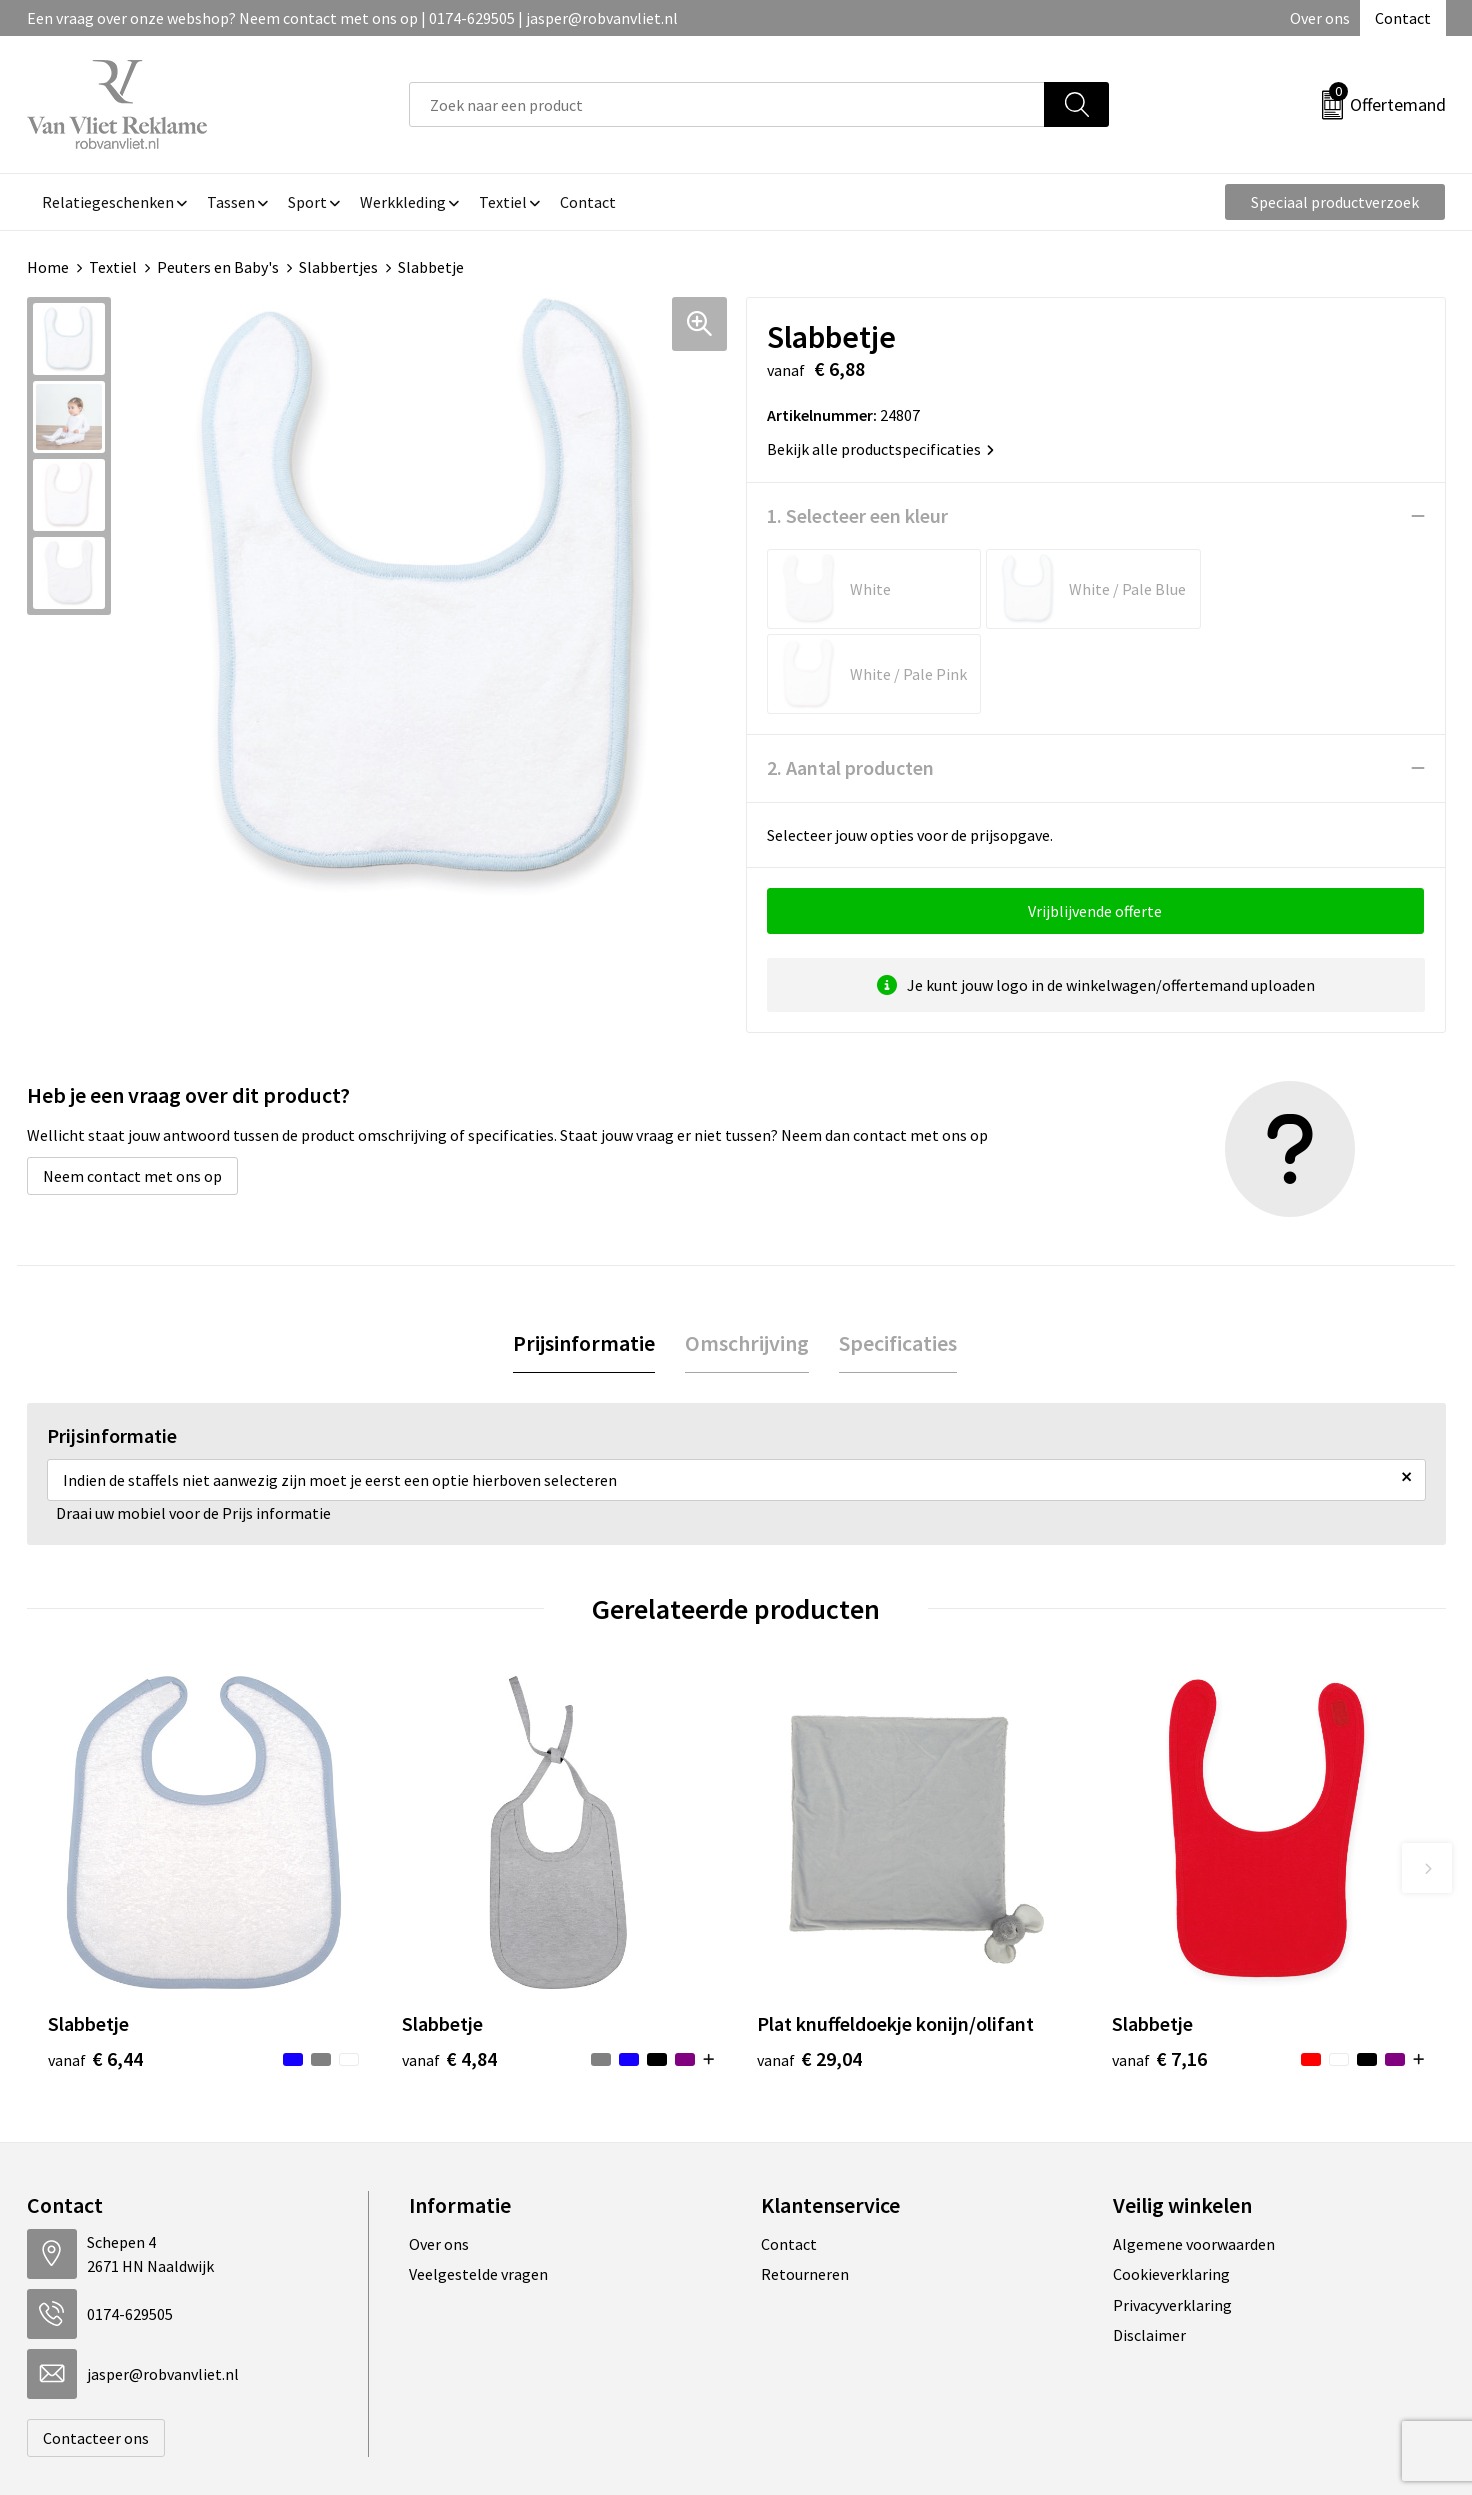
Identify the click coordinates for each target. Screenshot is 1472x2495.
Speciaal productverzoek (1335, 202)
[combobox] (727, 104)
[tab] (584, 1258)
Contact (1403, 18)
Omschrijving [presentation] (747, 1258)
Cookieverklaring (1171, 2189)
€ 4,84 (449, 1973)
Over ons (1320, 18)
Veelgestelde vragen (478, 2189)
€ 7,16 (1159, 1973)
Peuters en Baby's (218, 267)
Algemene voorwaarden (1194, 2159)
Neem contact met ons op (132, 1091)
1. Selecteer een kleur (857, 515)
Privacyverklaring (1172, 2220)
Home (48, 267)
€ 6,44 (95, 1973)
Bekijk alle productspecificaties (880, 449)
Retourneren (805, 2189)
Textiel (113, 267)
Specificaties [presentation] (898, 1258)
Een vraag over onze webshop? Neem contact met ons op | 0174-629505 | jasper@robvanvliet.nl (352, 18)
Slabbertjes (338, 267)
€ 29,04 (809, 1973)
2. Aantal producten (850, 682)
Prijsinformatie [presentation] (584, 1258)
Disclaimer (1149, 2250)
